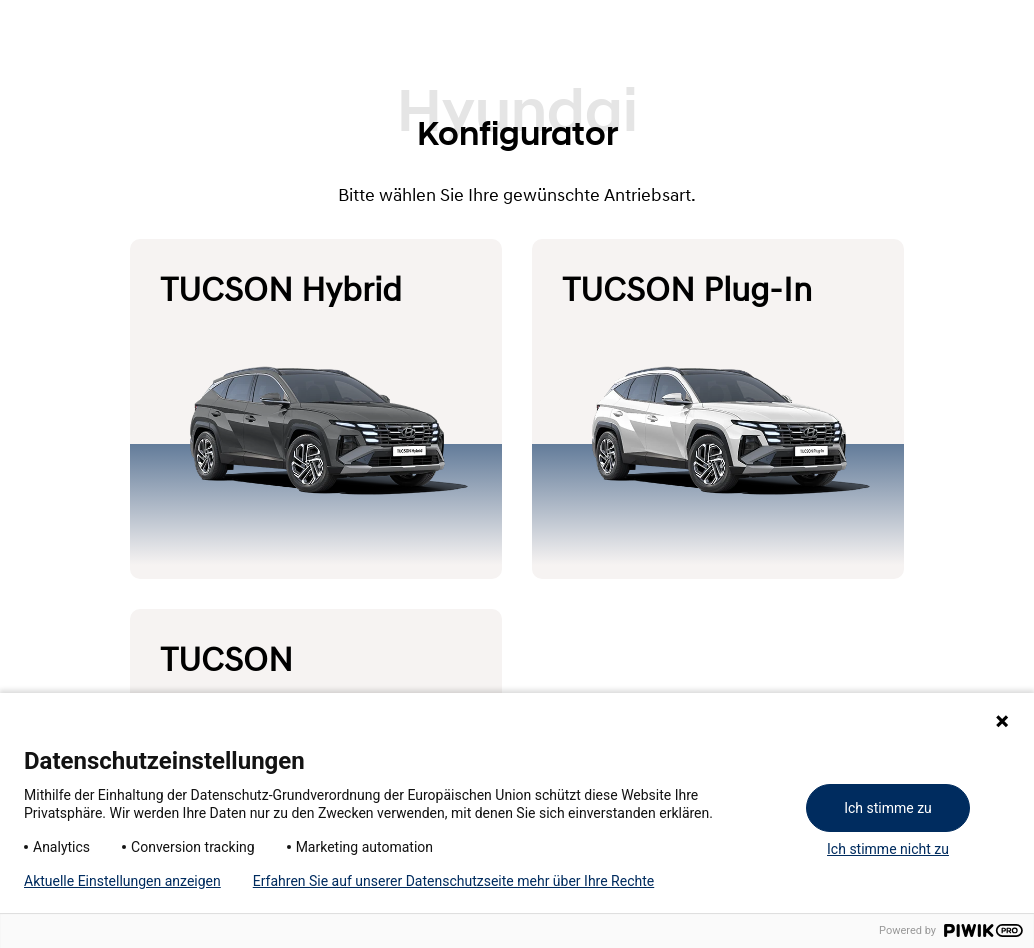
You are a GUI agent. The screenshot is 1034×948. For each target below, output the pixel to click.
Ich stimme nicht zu (888, 849)
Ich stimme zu (888, 808)
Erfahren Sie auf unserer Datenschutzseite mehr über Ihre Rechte (453, 881)
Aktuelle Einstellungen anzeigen (122, 881)
